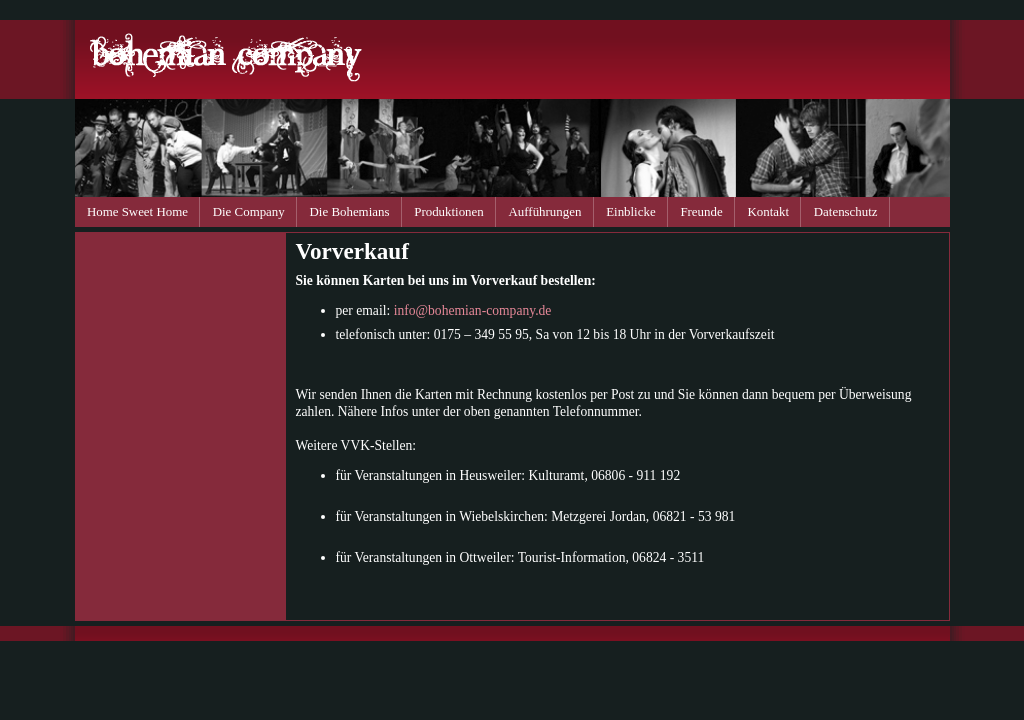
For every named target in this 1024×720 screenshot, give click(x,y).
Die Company (249, 211)
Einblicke (630, 211)
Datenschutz (846, 211)
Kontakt (768, 211)
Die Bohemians (350, 211)
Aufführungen (545, 211)
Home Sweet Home (137, 211)
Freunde (701, 211)
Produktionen (449, 211)
